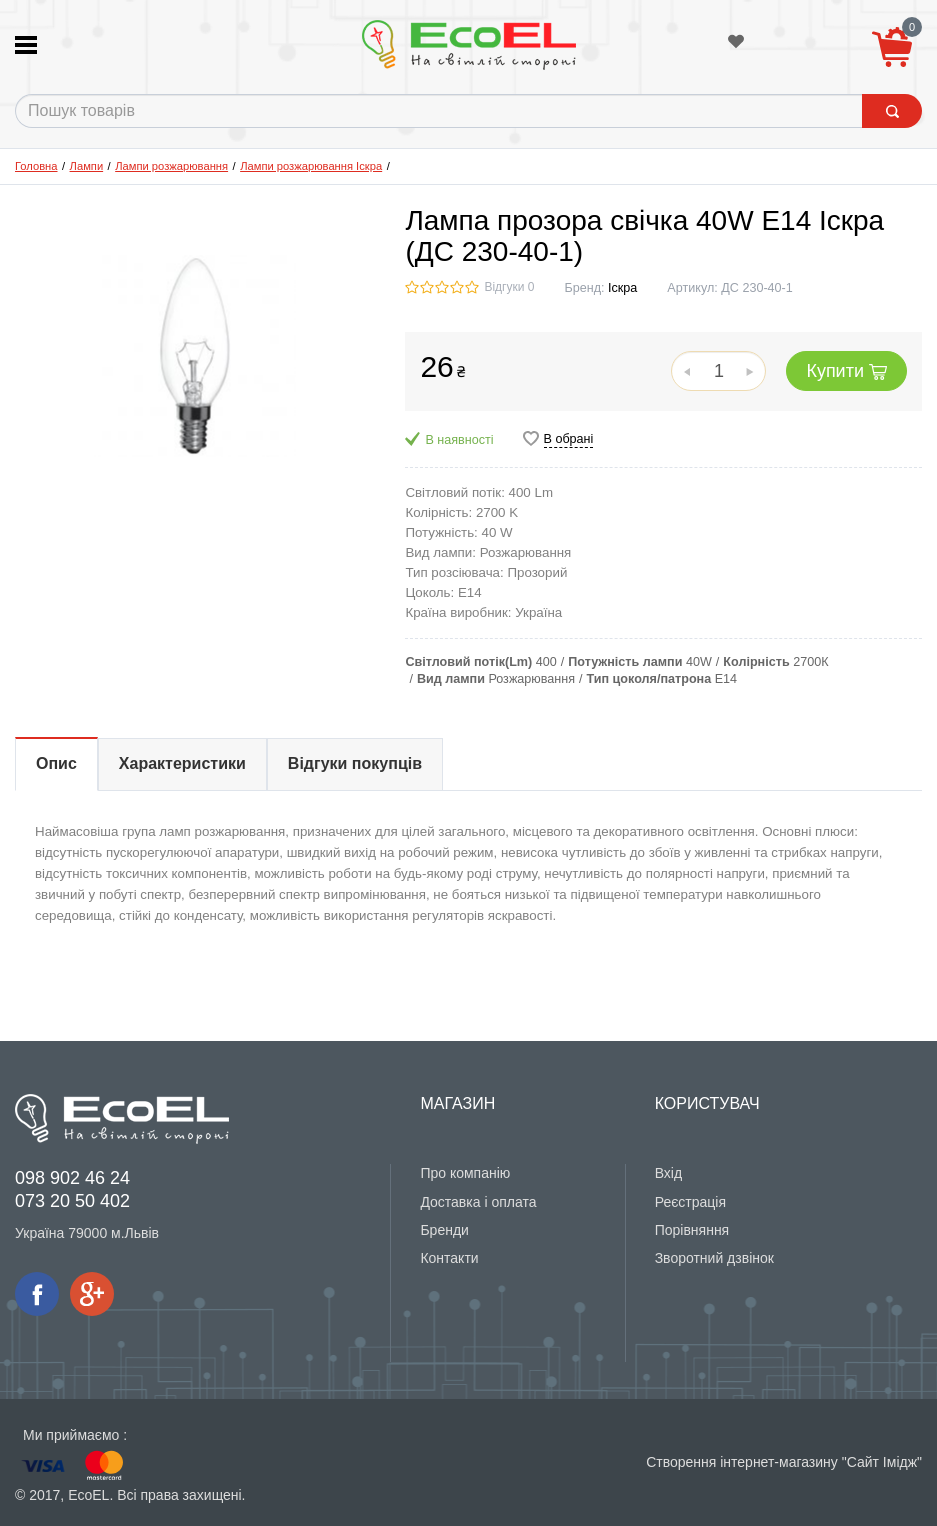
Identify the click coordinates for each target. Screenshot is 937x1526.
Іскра (622, 288)
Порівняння (692, 1230)
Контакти (449, 1258)
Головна (36, 166)
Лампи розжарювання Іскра (311, 166)
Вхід (668, 1173)
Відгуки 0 (509, 287)
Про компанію (465, 1173)
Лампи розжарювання (171, 166)
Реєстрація (690, 1202)
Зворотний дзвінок (714, 1258)
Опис (56, 763)
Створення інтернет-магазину (742, 1462)
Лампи (87, 166)
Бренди (444, 1230)
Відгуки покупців (355, 763)
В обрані (569, 439)
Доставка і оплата (478, 1202)
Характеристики (182, 763)
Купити (846, 371)
